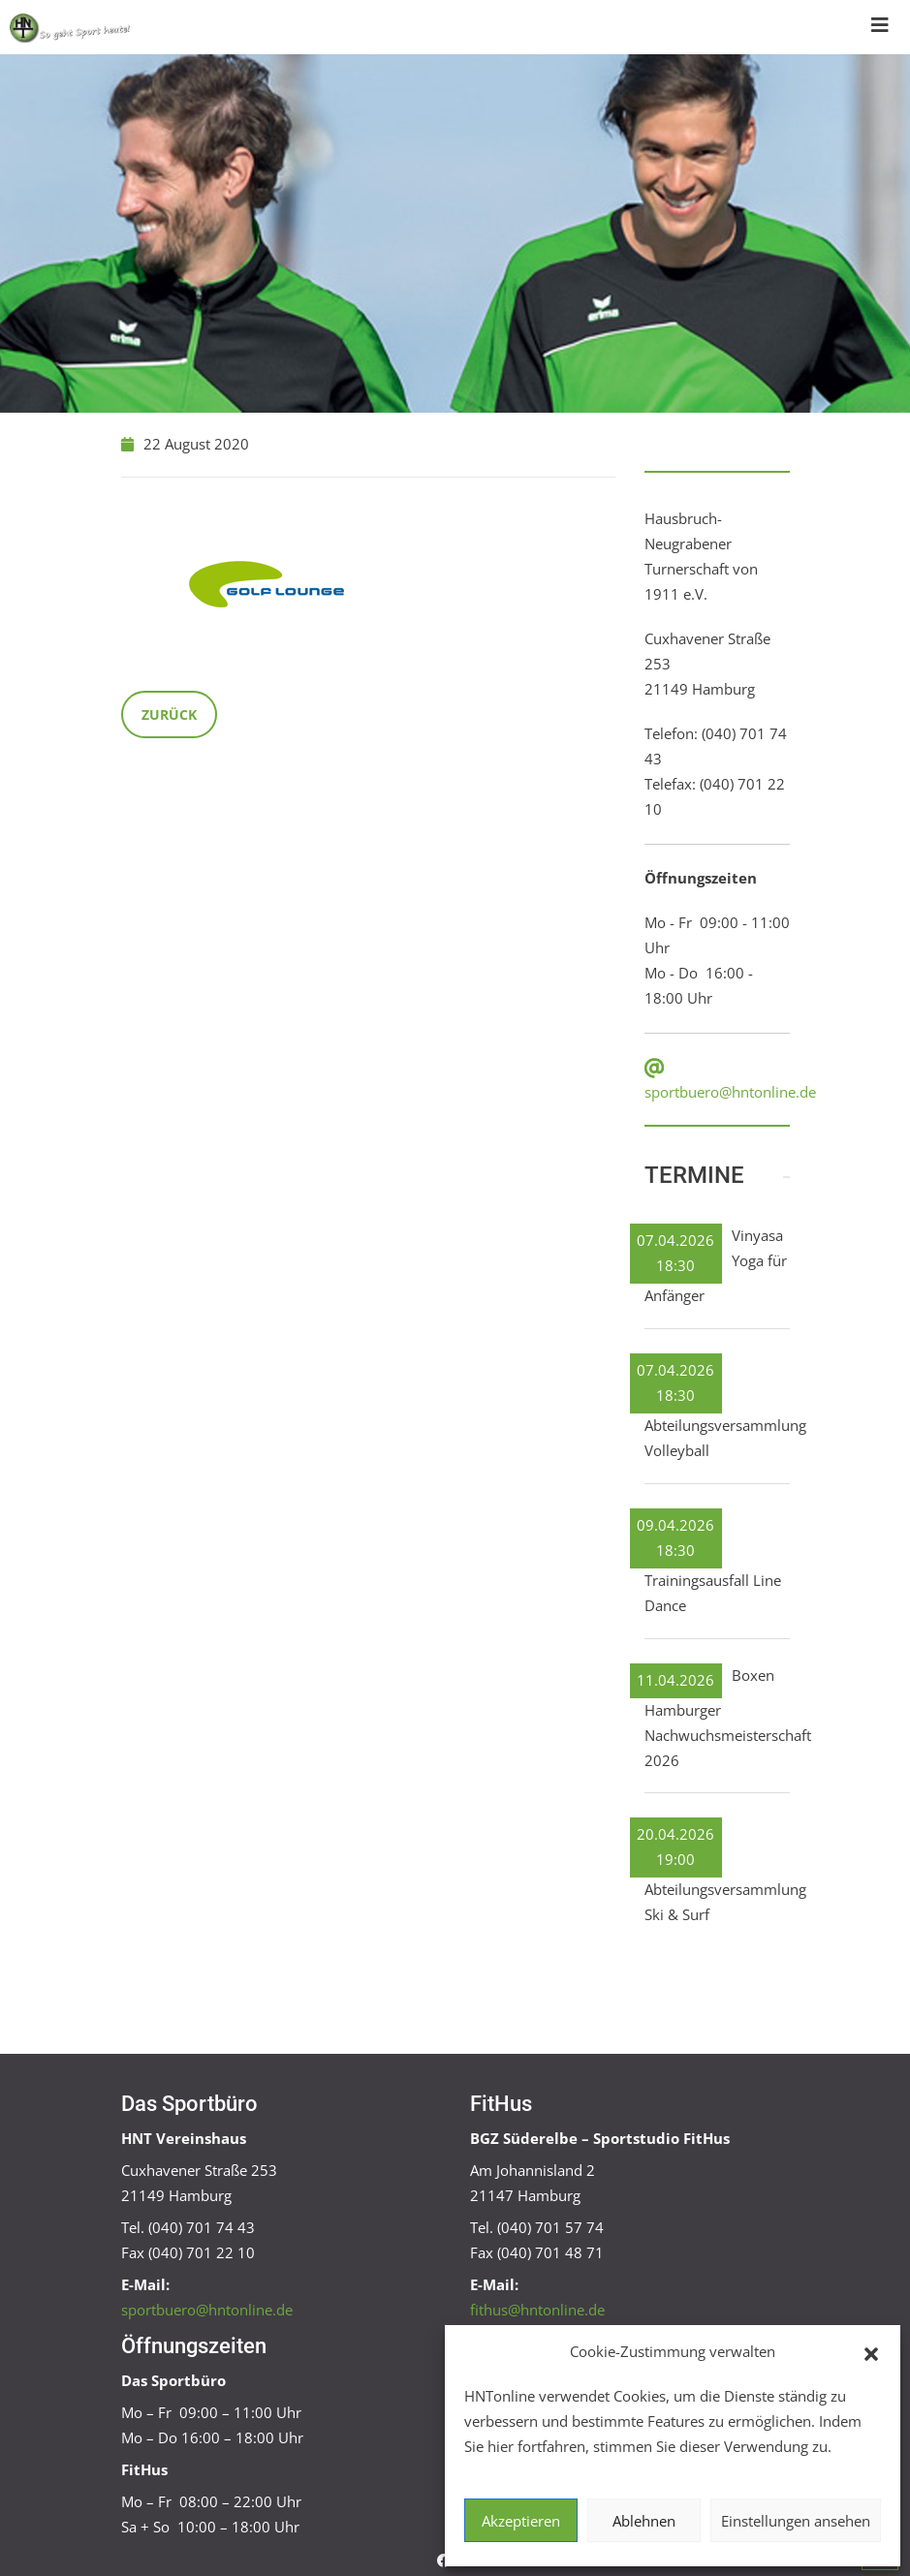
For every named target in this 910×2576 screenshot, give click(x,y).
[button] (871, 2352)
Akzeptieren (521, 2520)
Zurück (169, 714)
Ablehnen (643, 2520)
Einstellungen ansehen (795, 2520)
